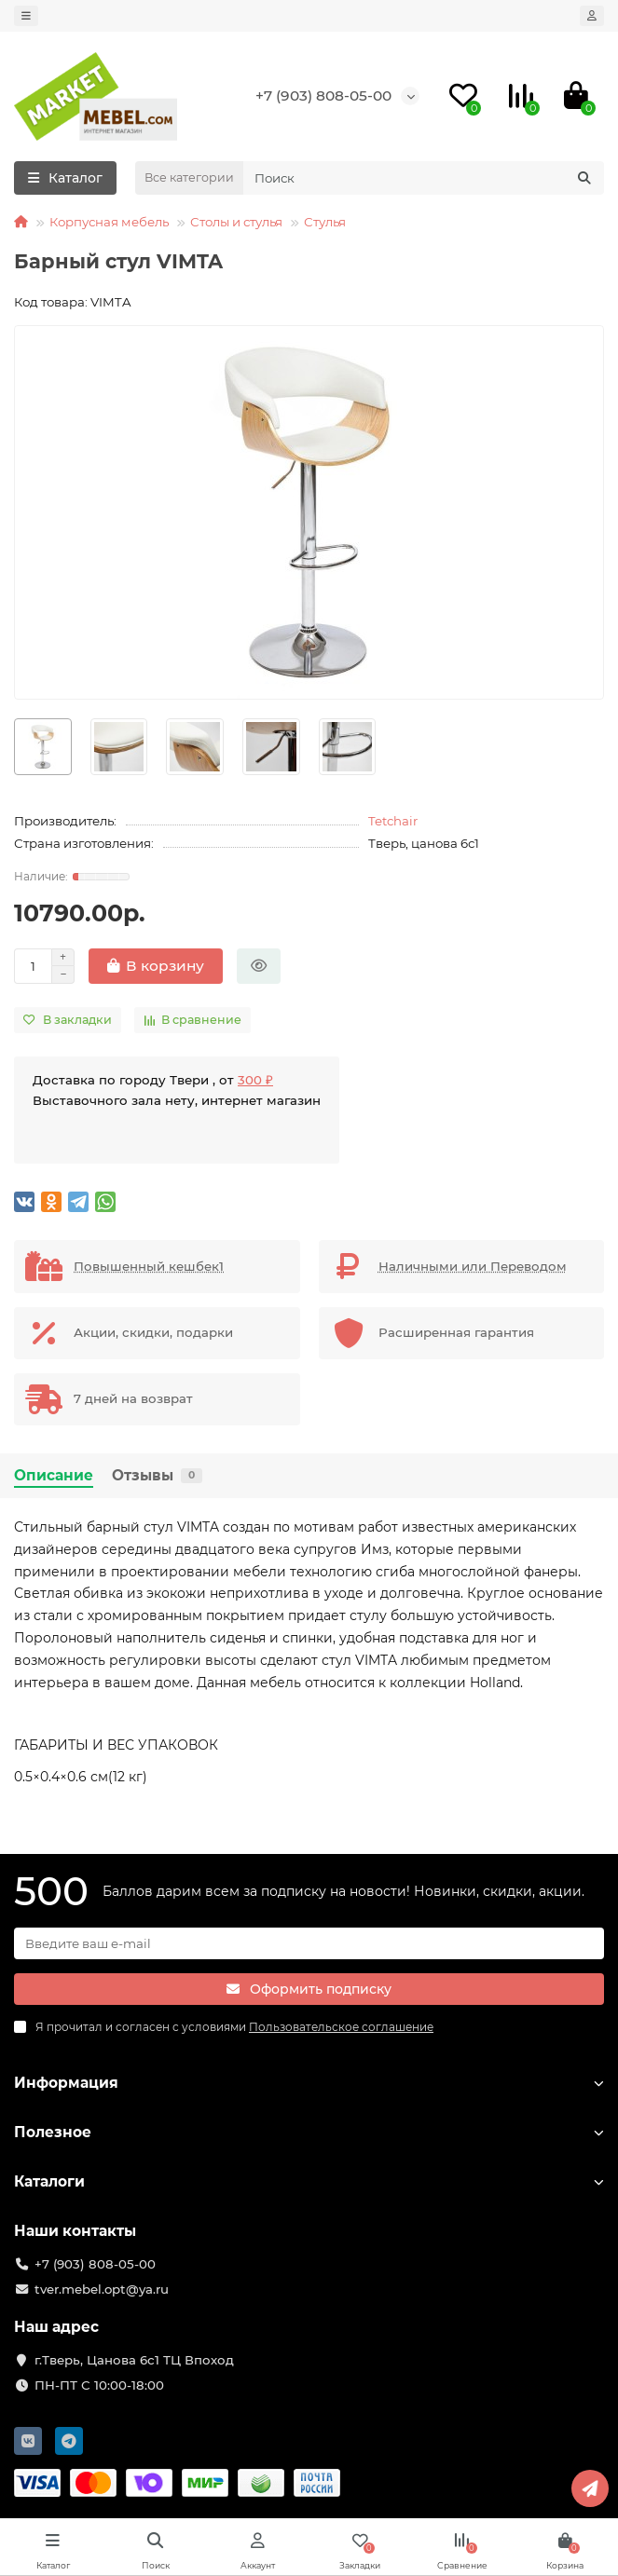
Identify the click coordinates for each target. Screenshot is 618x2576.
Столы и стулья (236, 221)
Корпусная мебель (109, 221)
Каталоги (309, 2181)
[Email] (309, 1943)
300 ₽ (255, 1079)
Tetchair (393, 820)
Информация (309, 2083)
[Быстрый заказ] (259, 966)
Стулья (325, 221)
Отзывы (157, 1475)
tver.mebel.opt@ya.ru (101, 2289)
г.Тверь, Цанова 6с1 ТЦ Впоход (134, 2359)
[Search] (423, 178)
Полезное (309, 2132)
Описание (53, 1475)
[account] (592, 16)
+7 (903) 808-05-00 (323, 95)
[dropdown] (26, 16)
